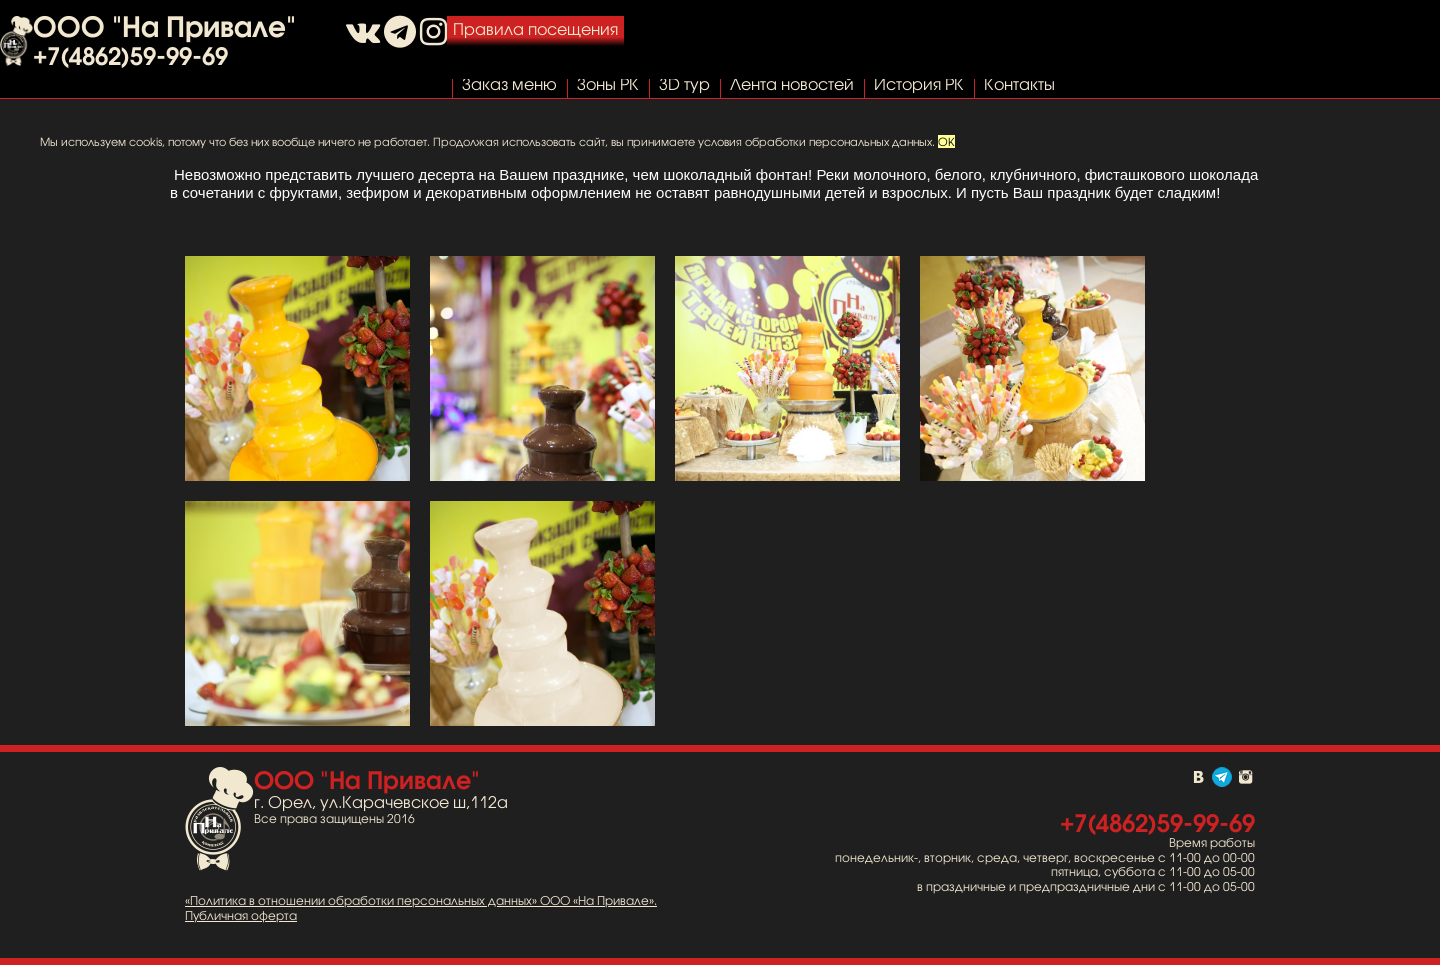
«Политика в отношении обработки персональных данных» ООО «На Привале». (421, 901)
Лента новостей (792, 84)
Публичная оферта (241, 916)
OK (946, 141)
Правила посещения (535, 29)
